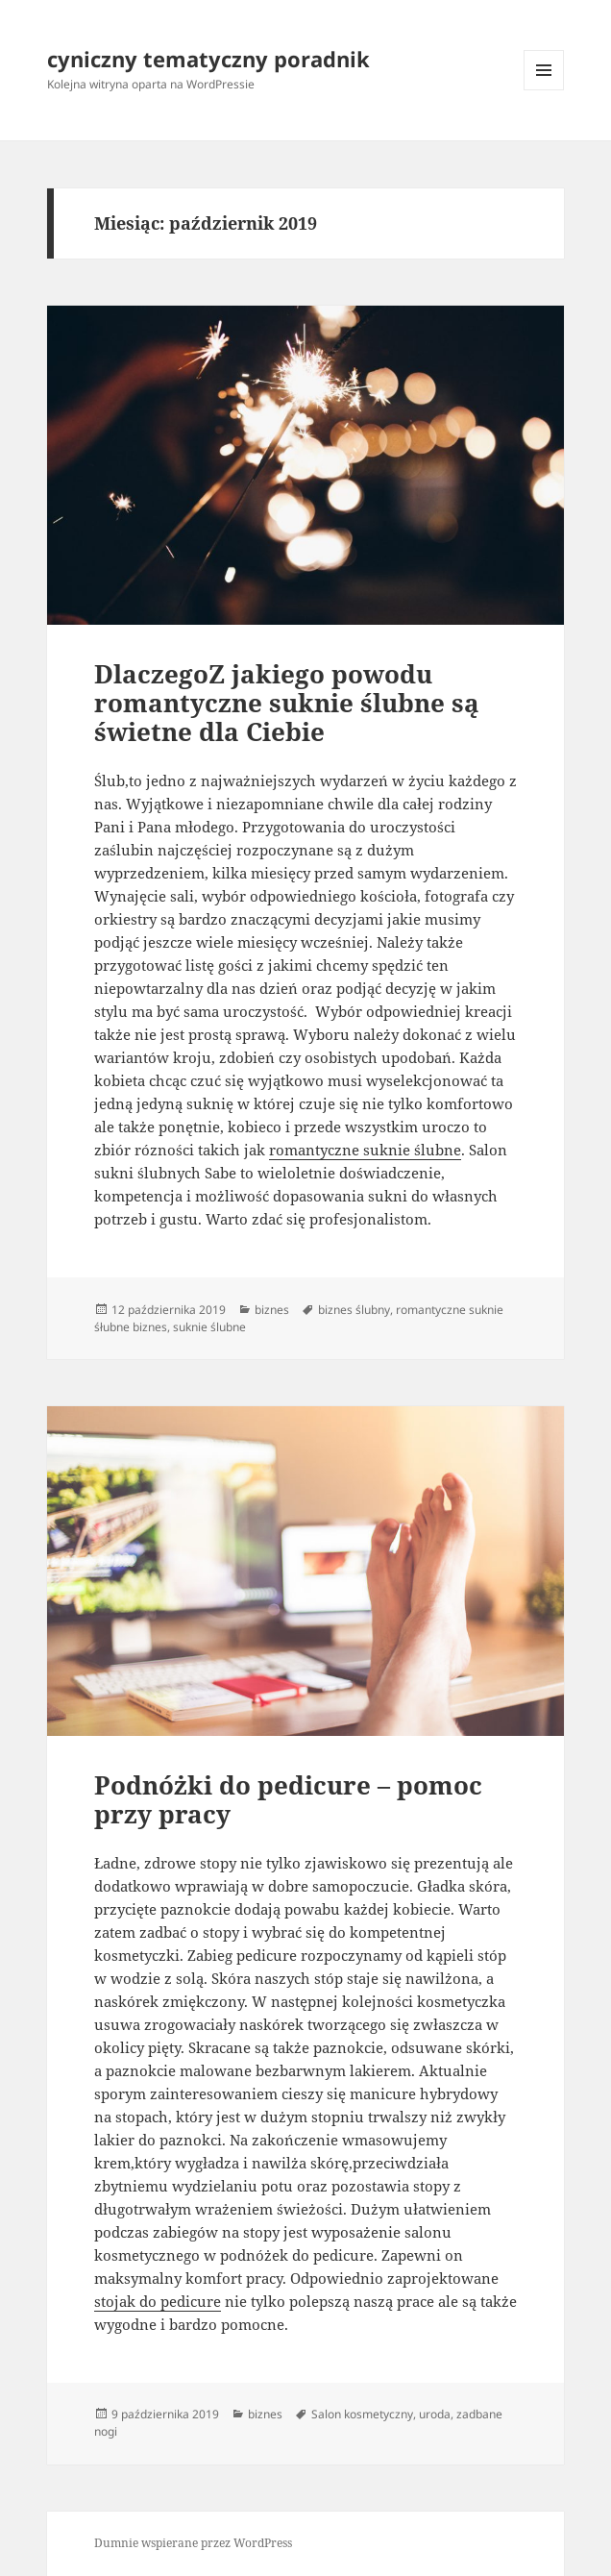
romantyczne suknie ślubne (365, 1149)
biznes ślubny (354, 1309)
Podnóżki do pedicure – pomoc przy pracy (288, 1799)
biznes (272, 1309)
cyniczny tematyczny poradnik (208, 58)
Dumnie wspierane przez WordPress (193, 2543)
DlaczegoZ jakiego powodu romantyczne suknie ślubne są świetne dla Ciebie (286, 702)
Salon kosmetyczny (362, 2414)
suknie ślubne (209, 1327)
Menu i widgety (544, 89)
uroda (435, 2414)
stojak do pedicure (157, 2301)
